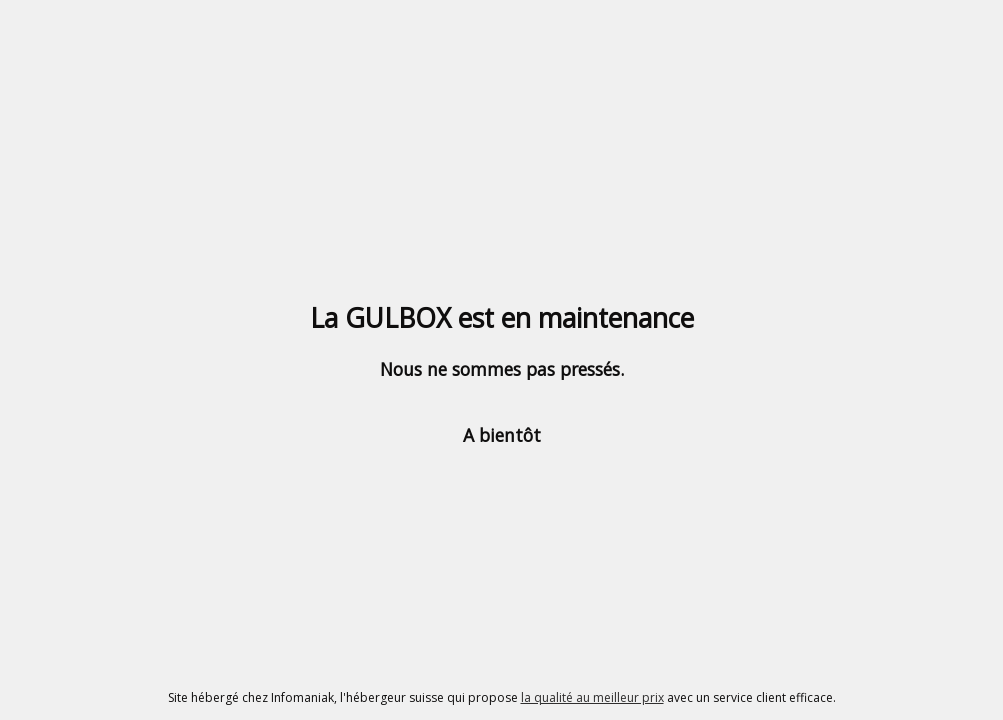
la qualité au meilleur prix (592, 697)
